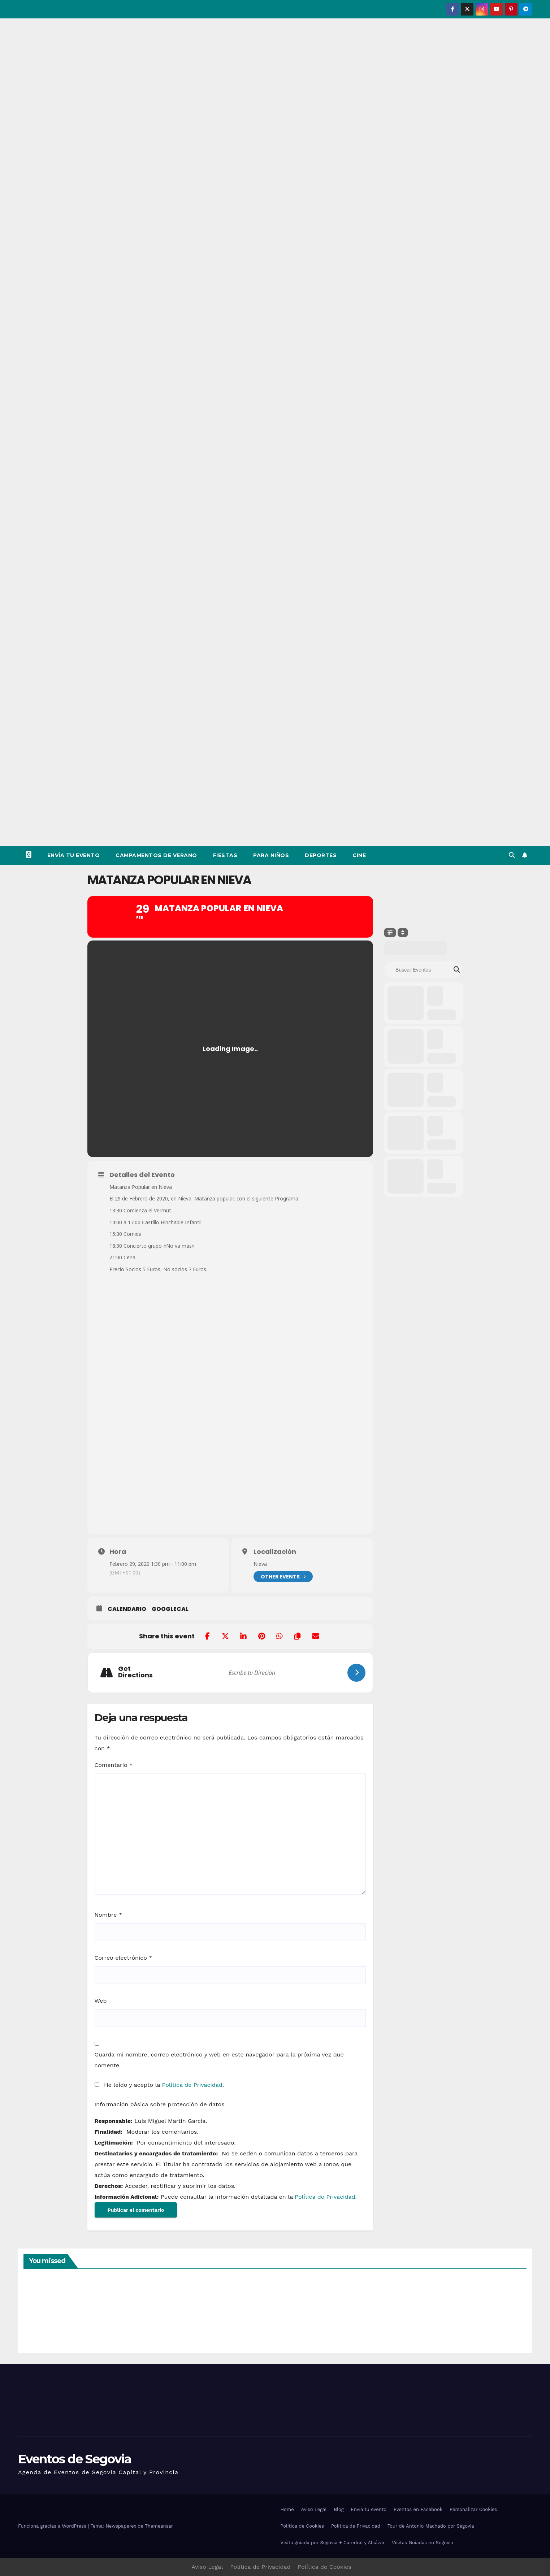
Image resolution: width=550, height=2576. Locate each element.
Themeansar (159, 2526)
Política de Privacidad (192, 2084)
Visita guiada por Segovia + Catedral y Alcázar (333, 2542)
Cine (359, 855)
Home (287, 2509)
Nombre (108, 1914)
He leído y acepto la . (159, 2084)
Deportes (321, 855)
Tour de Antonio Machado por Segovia (430, 2526)
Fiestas (225, 855)
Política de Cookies (302, 2526)
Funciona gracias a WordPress (53, 2526)
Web (101, 2000)
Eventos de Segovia (74, 2459)
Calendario (127, 1609)
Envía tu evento (73, 855)
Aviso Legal (314, 2509)
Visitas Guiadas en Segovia (422, 2542)
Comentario (114, 1765)
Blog (338, 2509)
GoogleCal (170, 1609)
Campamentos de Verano (156, 855)
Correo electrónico (123, 1957)
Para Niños (271, 855)
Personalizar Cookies (473, 2509)
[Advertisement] (275, 791)
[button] (512, 855)
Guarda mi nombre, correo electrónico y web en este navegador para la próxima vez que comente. (219, 2060)
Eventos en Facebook (418, 2509)
